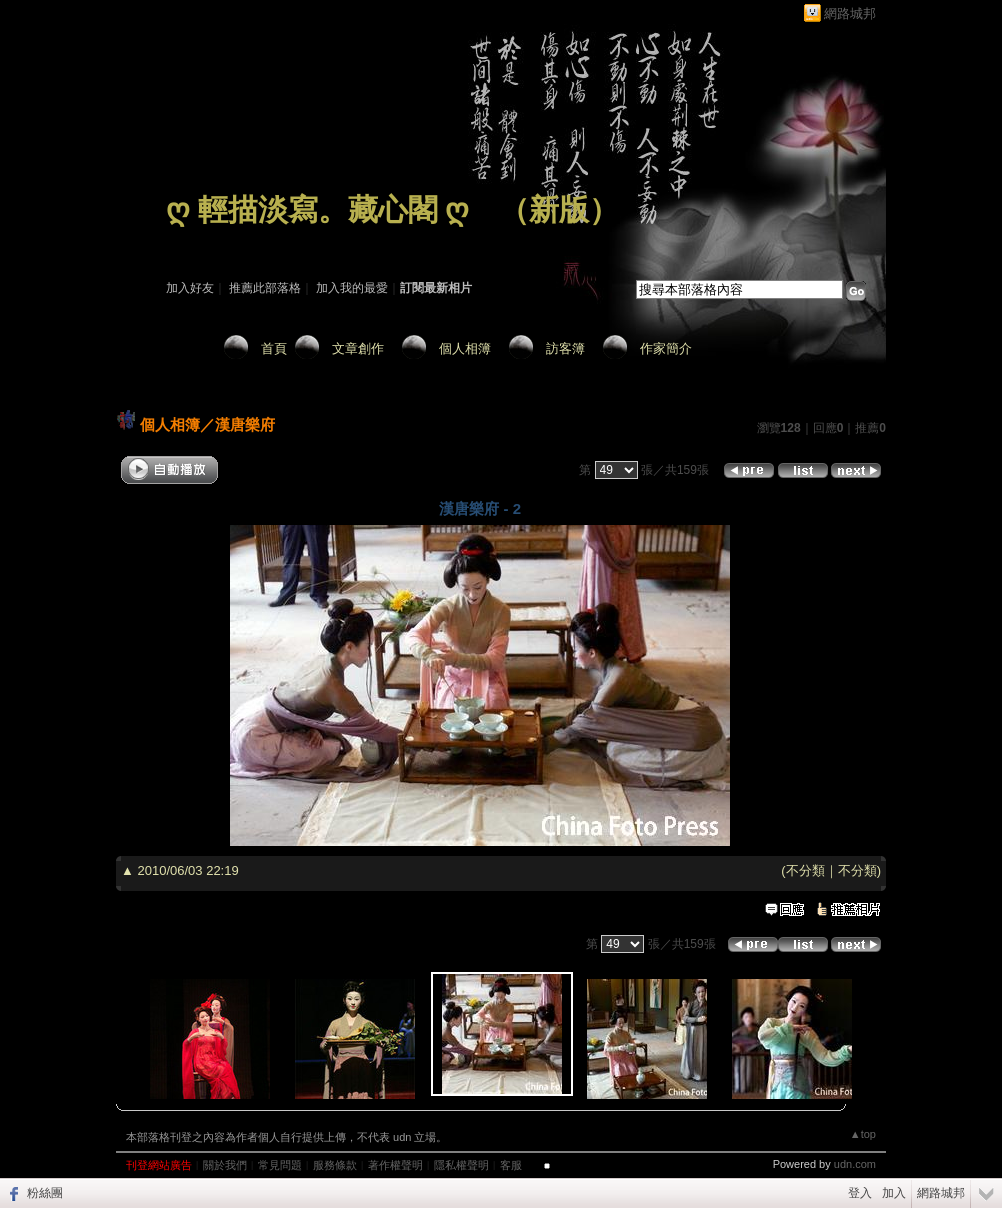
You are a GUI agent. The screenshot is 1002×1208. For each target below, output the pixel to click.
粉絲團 (45, 1193)
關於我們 (225, 1165)
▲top (863, 1134)
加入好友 (190, 288)
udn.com (855, 1164)
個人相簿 (465, 348)
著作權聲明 (395, 1165)
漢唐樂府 (245, 424)
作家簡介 (666, 348)
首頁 (274, 348)
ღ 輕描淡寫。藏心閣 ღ (317, 209)
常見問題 (280, 1165)
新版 (559, 209)
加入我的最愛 (352, 288)
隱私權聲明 (461, 1165)
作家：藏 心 (197, 238)
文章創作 (358, 348)
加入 (894, 1193)
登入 (860, 1193)
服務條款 (335, 1165)
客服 (511, 1165)
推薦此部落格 (265, 288)
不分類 (805, 870)
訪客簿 (565, 348)
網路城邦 (850, 13)
